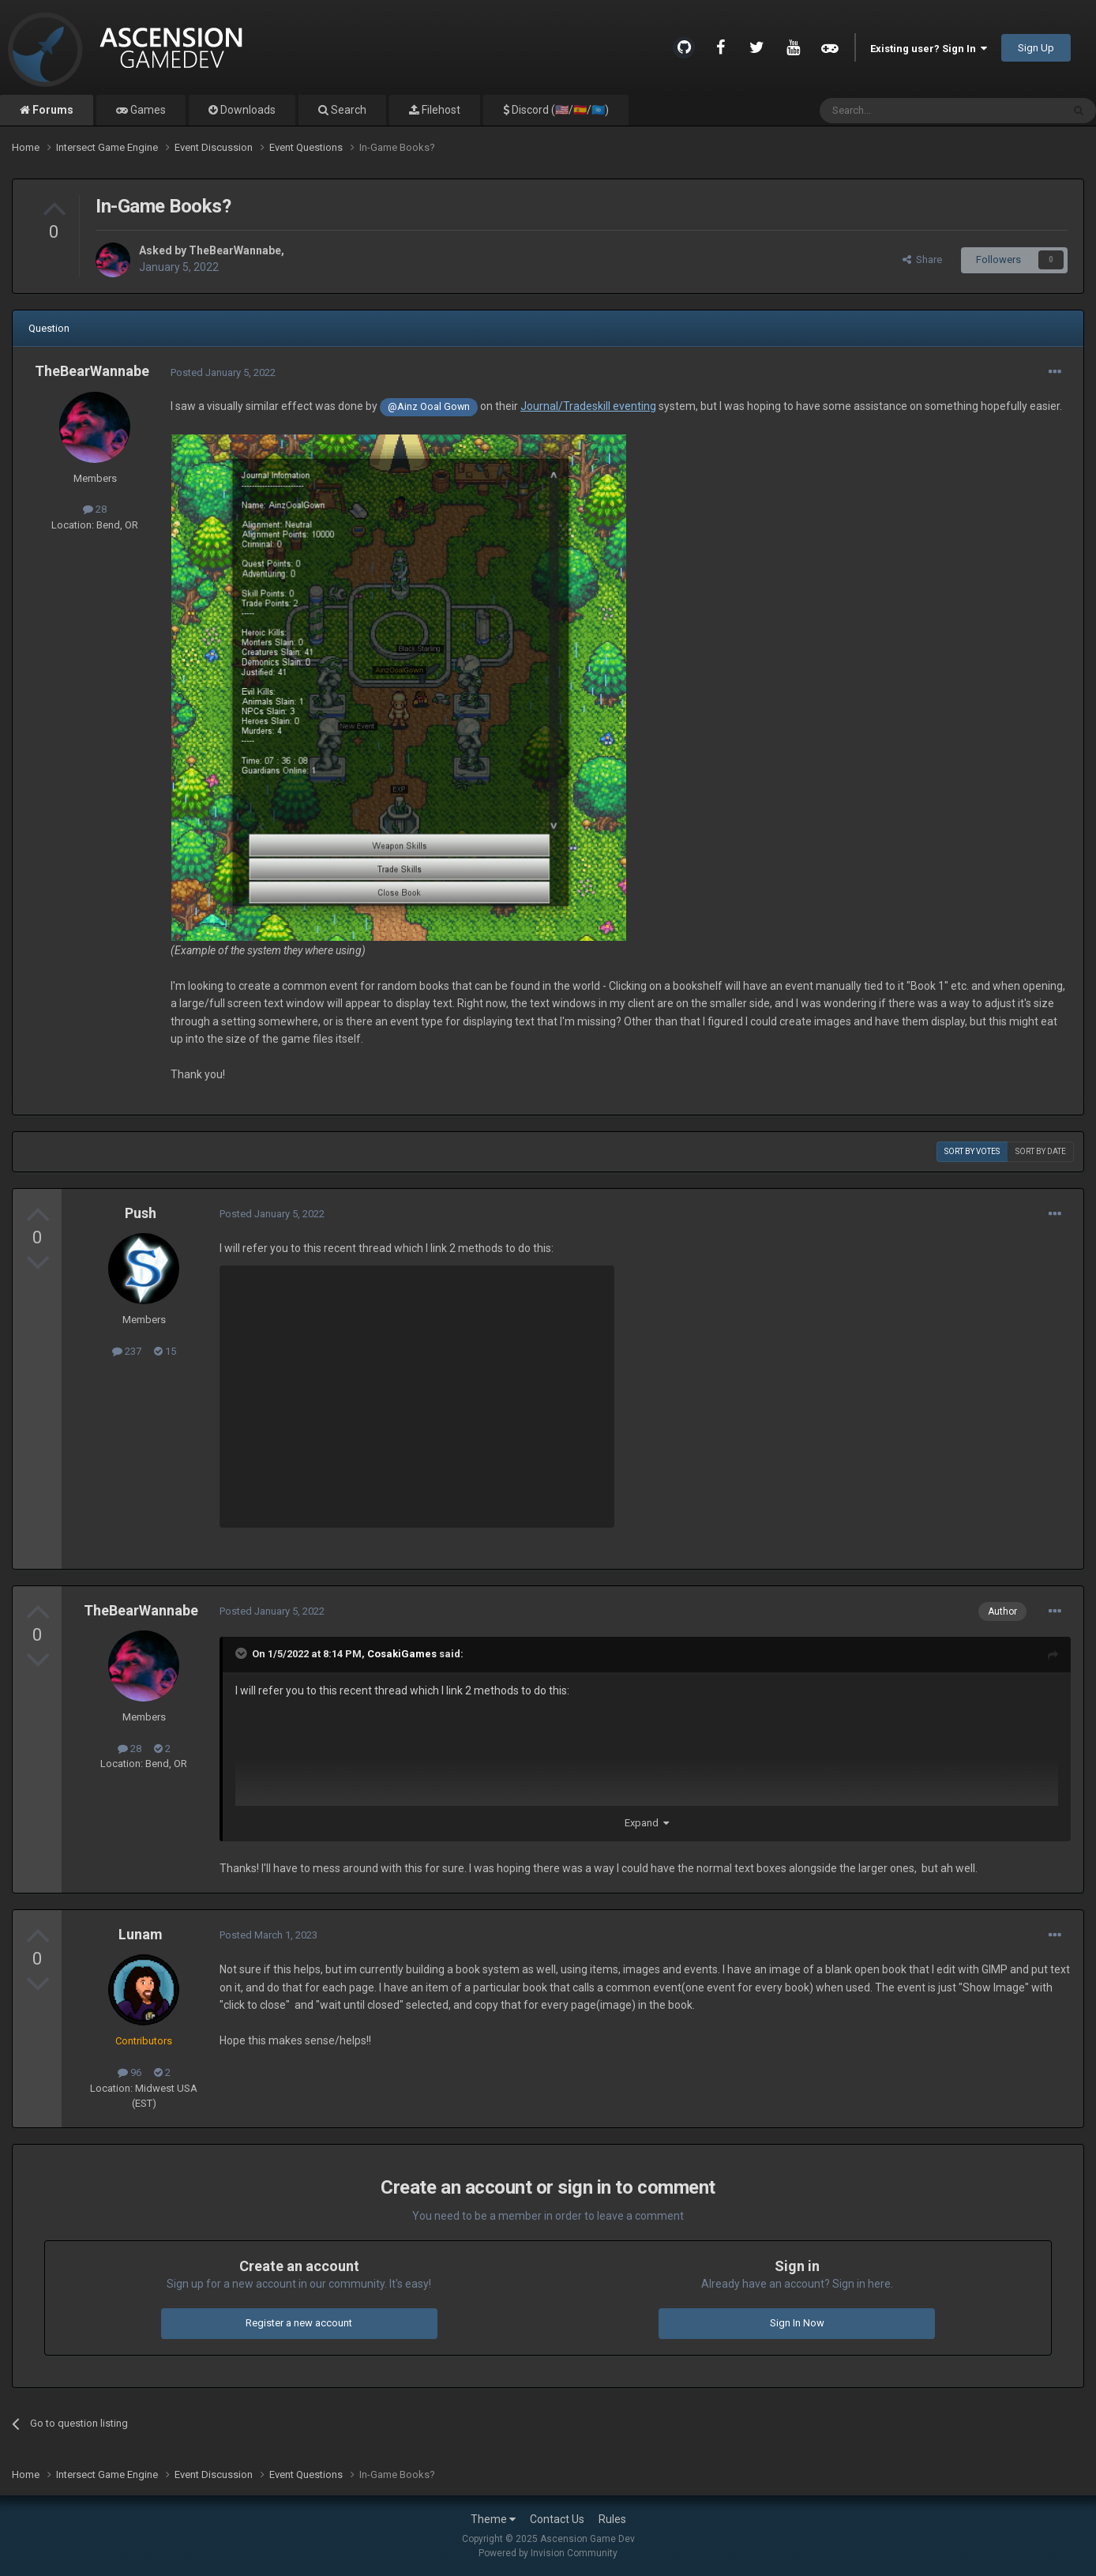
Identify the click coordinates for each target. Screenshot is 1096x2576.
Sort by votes (972, 1151)
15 (165, 1351)
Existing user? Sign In (928, 49)
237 (126, 1351)
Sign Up (1036, 48)
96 (129, 2072)
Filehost (439, 109)
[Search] (903, 110)
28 (95, 509)
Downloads (247, 109)
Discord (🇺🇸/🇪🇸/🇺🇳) (559, 109)
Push (140, 1213)
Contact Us (557, 2519)
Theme (493, 2519)
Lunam (140, 1934)
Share (922, 259)
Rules (612, 2519)
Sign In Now (797, 2323)
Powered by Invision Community (548, 2553)
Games (147, 109)
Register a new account (299, 2323)
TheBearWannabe (235, 250)
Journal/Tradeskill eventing (588, 406)
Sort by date (1040, 1151)
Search (347, 109)
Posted (223, 372)
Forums (51, 109)
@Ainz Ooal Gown (429, 406)
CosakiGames (402, 1654)
